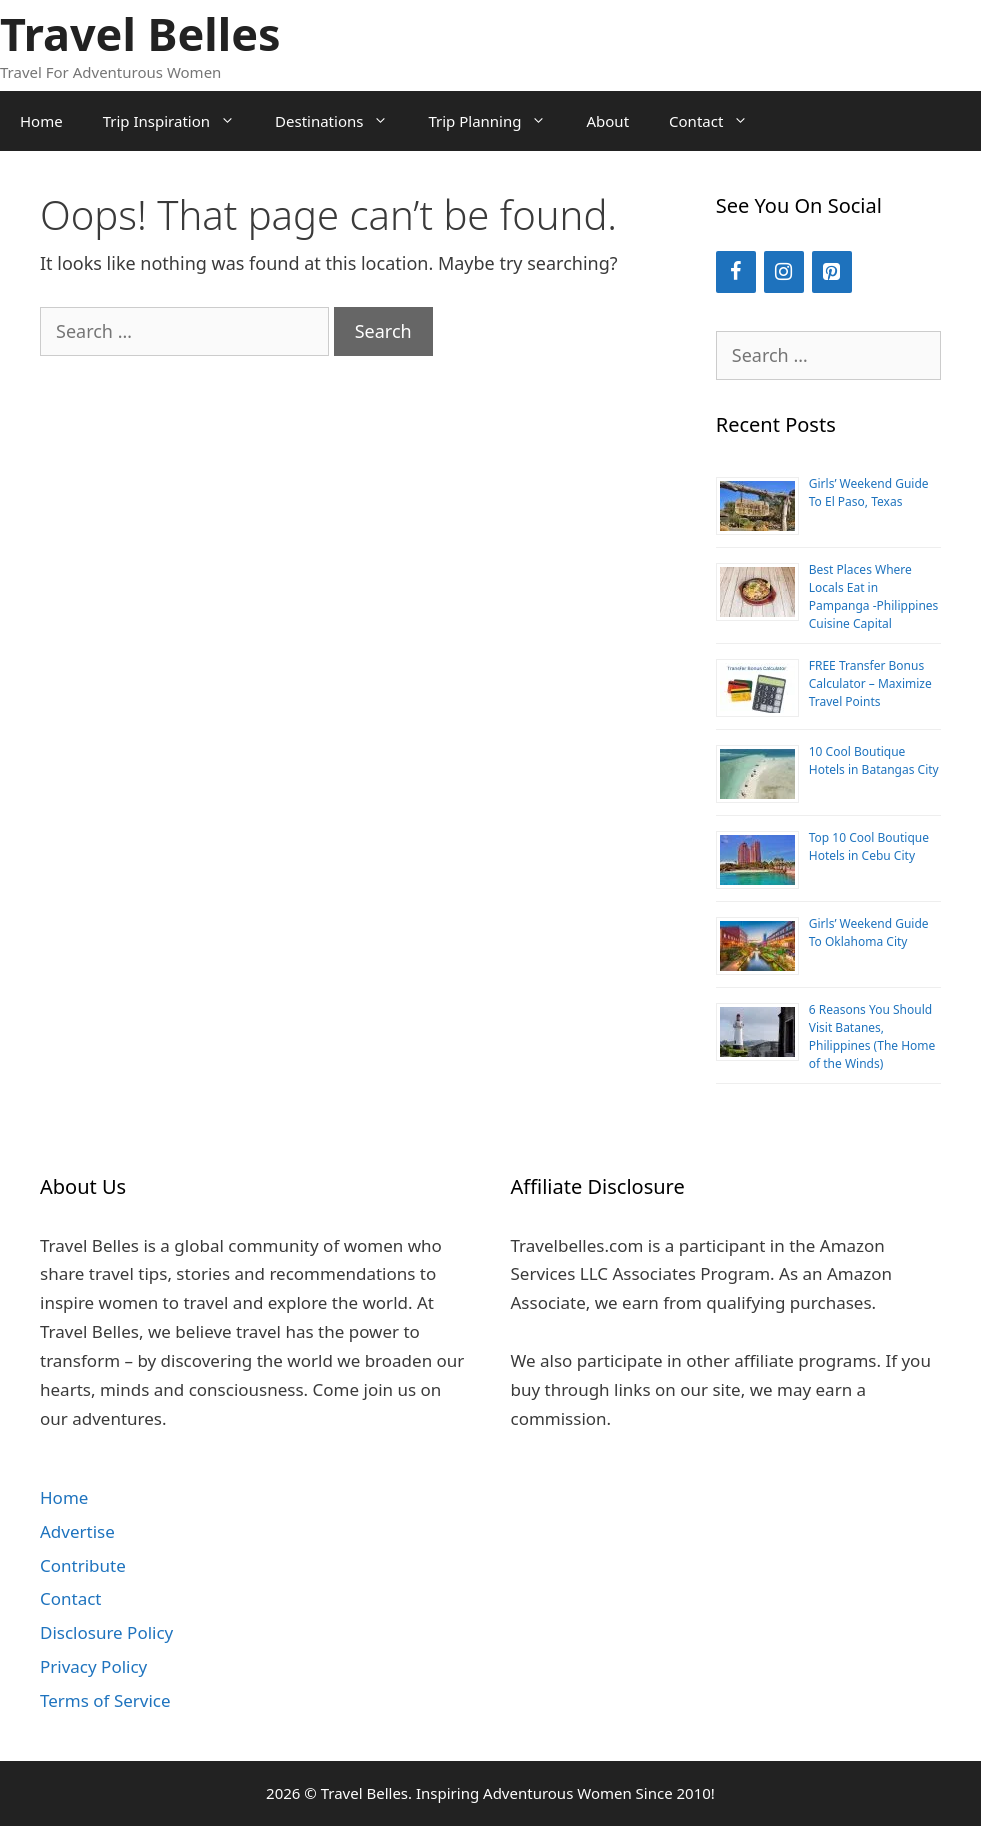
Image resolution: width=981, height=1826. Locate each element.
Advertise (77, 1531)
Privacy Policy (93, 1666)
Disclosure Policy (106, 1632)
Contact (718, 121)
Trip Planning (497, 121)
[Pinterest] (832, 272)
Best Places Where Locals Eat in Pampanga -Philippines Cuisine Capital (874, 596)
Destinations (341, 121)
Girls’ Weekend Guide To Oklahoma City (869, 932)
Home (41, 121)
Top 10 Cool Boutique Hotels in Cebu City (869, 846)
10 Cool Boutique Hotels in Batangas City (874, 760)
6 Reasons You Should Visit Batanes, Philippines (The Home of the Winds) (872, 1036)
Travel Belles (140, 33)
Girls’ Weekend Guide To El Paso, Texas (869, 492)
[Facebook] (736, 272)
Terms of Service (105, 1700)
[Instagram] (784, 272)
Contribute (83, 1565)
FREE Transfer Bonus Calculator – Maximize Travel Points (870, 683)
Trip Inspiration (179, 121)
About (607, 121)
